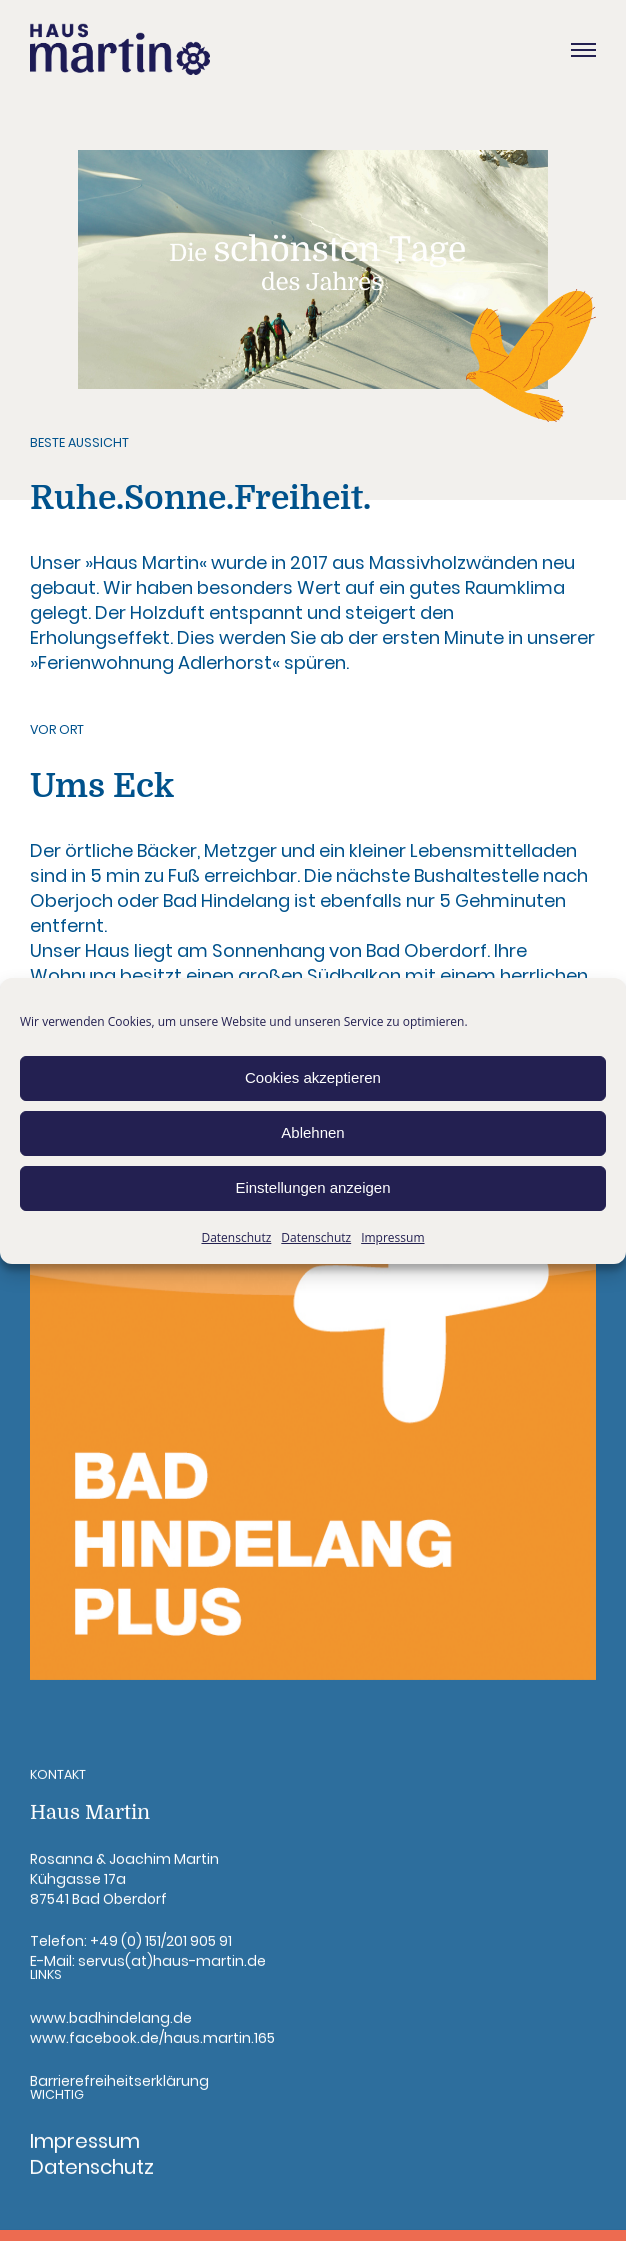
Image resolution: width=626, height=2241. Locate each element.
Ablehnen (312, 1132)
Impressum (392, 1237)
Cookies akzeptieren (313, 1077)
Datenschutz (236, 1237)
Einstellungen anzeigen (312, 1187)
